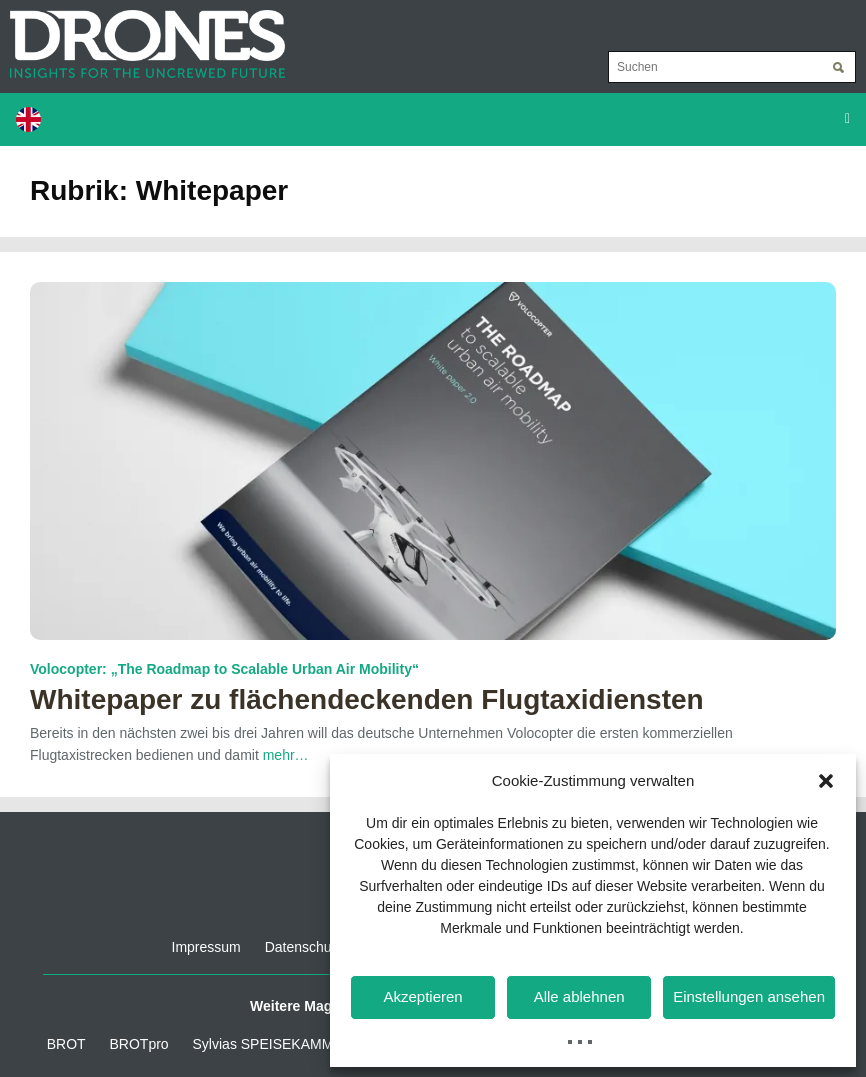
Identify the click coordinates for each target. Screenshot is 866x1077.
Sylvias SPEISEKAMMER (273, 1044)
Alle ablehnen (579, 996)
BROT (66, 1044)
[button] (826, 781)
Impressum (206, 947)
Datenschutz (304, 947)
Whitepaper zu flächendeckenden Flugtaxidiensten (367, 699)
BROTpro (139, 1044)
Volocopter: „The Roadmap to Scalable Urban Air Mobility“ (224, 669)
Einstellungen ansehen (749, 996)
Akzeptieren (422, 996)
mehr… (286, 755)
